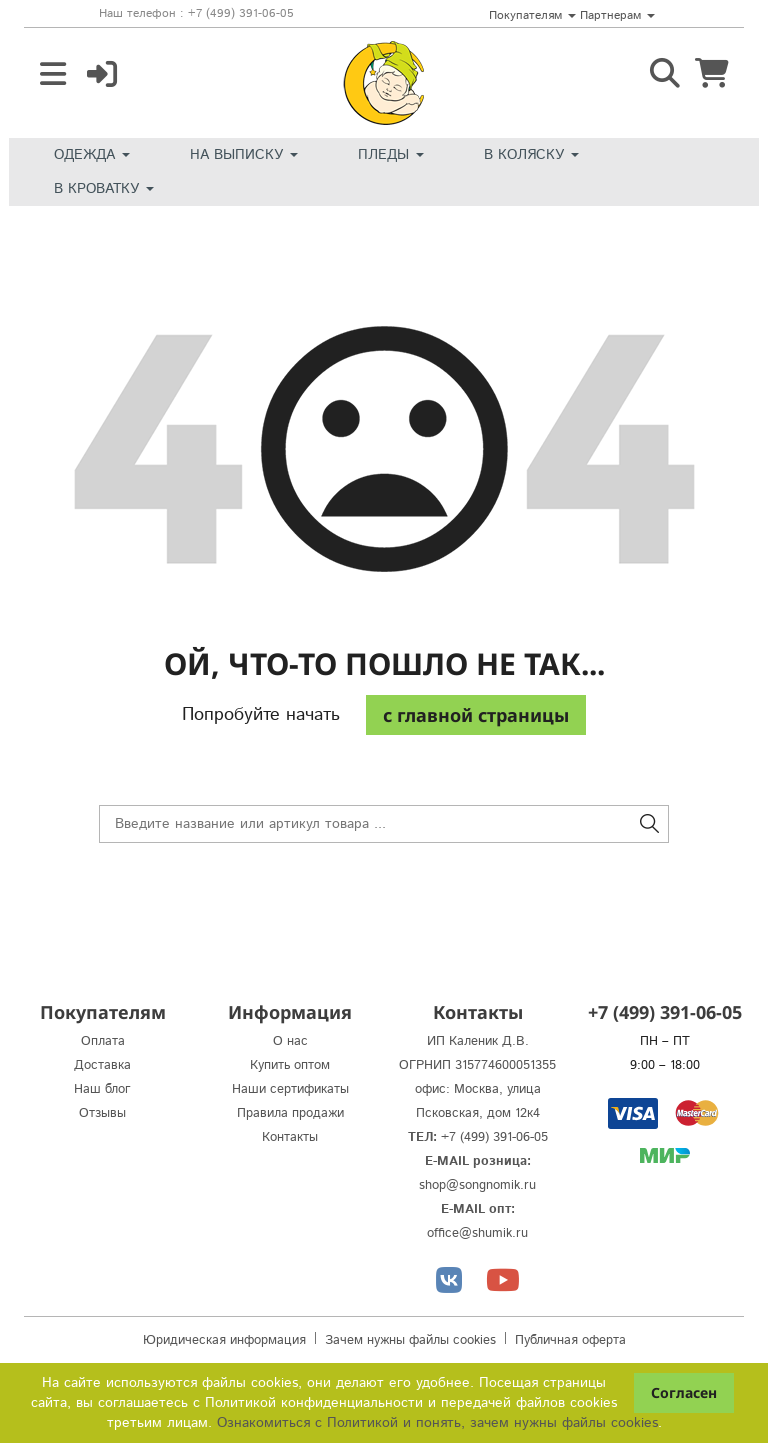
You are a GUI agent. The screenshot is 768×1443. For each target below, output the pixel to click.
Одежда (92, 155)
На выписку (244, 155)
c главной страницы (476, 715)
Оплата (103, 1041)
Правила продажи (290, 1113)
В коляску (531, 155)
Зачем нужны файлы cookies (410, 1340)
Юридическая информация (224, 1340)
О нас (290, 1041)
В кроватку (104, 189)
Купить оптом (290, 1065)
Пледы (391, 155)
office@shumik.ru (477, 1233)
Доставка (102, 1065)
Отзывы (102, 1113)
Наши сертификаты (290, 1089)
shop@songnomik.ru (477, 1185)
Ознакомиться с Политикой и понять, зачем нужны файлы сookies (437, 1423)
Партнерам (617, 15)
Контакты (290, 1137)
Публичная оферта (570, 1340)
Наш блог (102, 1089)
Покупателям (532, 15)
